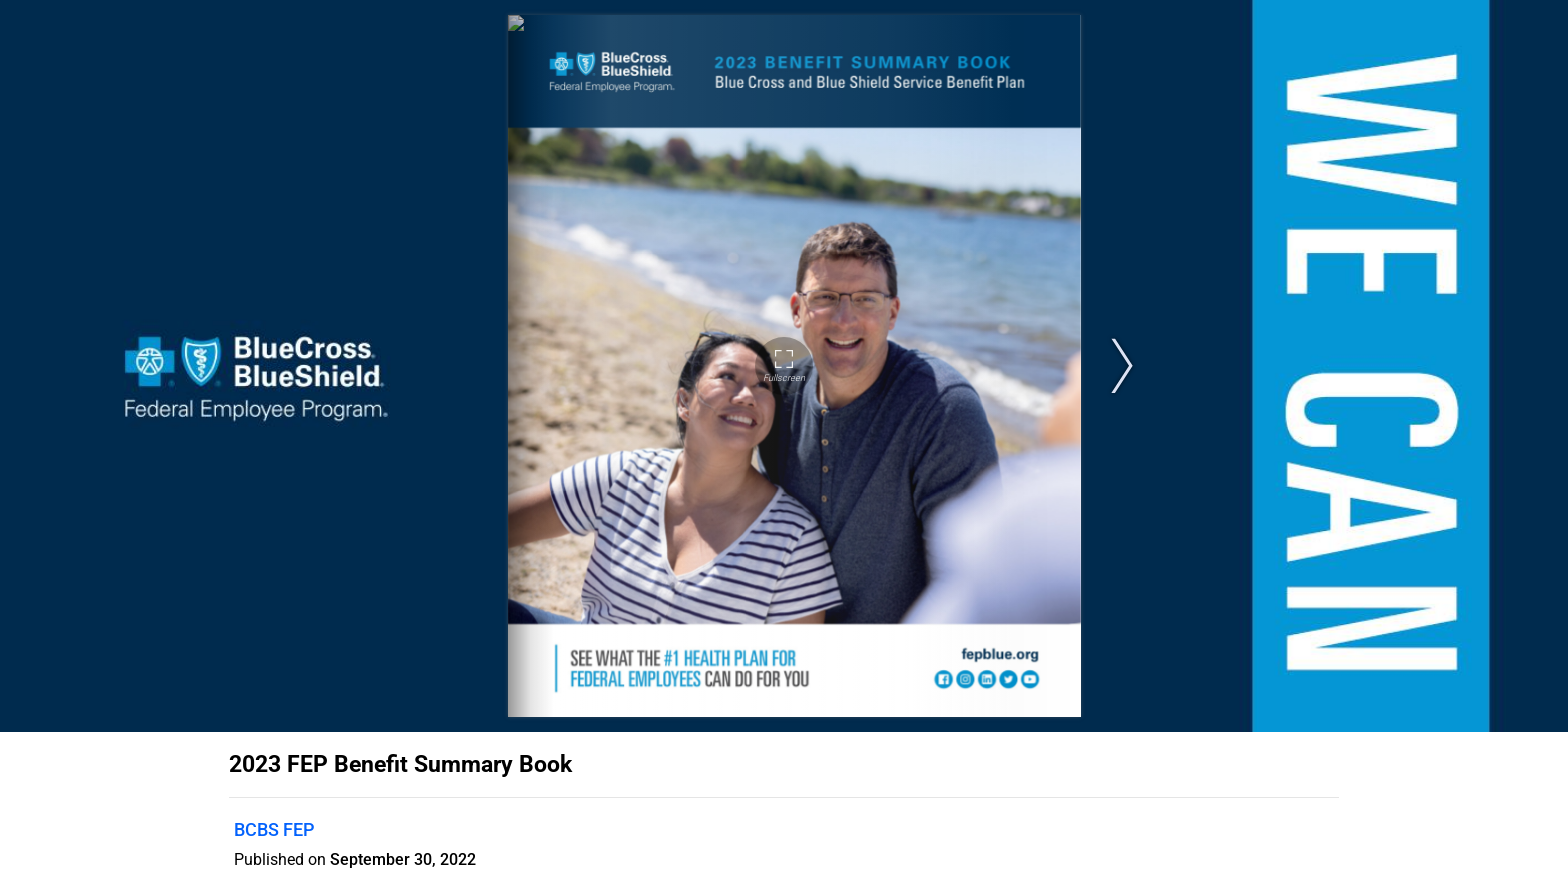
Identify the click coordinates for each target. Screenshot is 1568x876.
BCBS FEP (274, 829)
